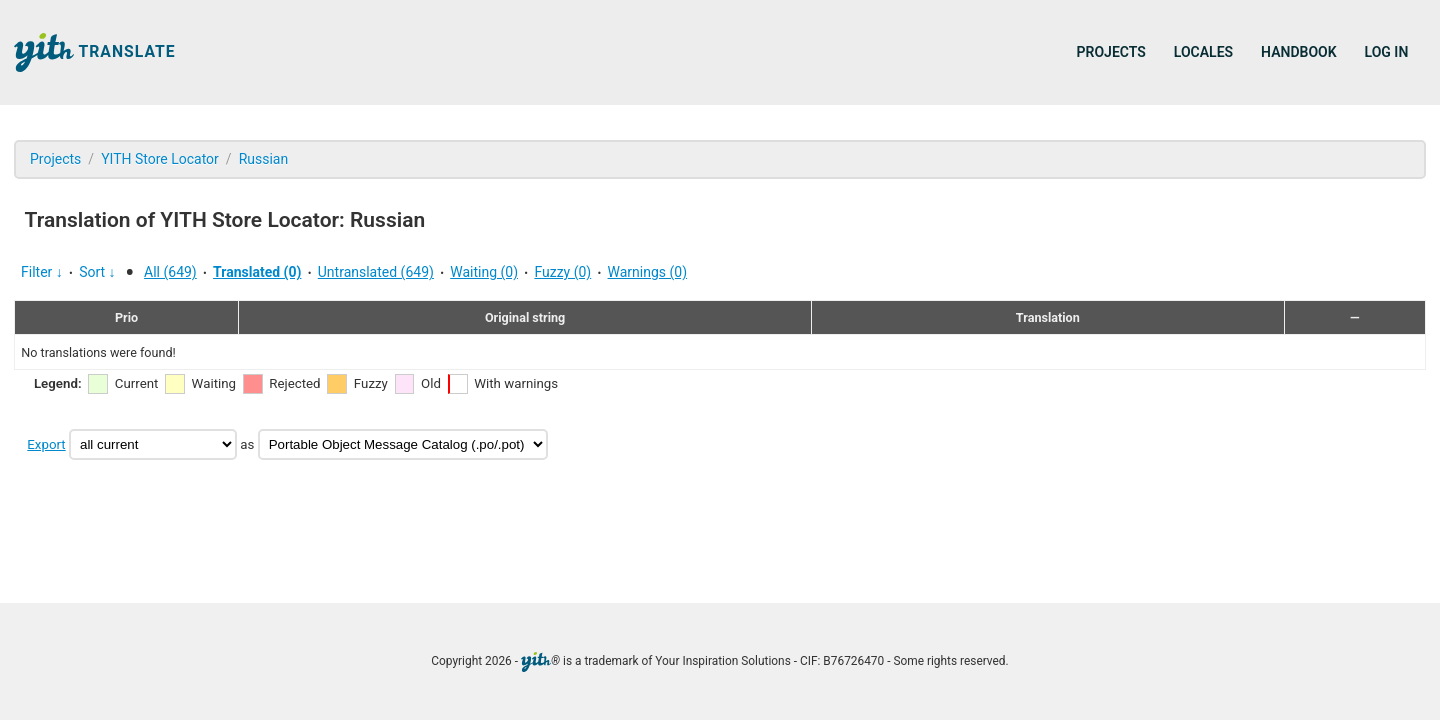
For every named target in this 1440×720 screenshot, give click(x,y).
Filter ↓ (42, 272)
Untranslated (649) (376, 272)
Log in (1387, 52)
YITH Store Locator (160, 159)
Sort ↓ (97, 272)
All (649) (170, 272)
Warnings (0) (648, 272)
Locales (1203, 52)
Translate (95, 52)
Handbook (1298, 52)
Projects (1111, 52)
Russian (264, 159)
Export (46, 444)
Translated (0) (257, 272)
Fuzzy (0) (562, 272)
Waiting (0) (484, 272)
